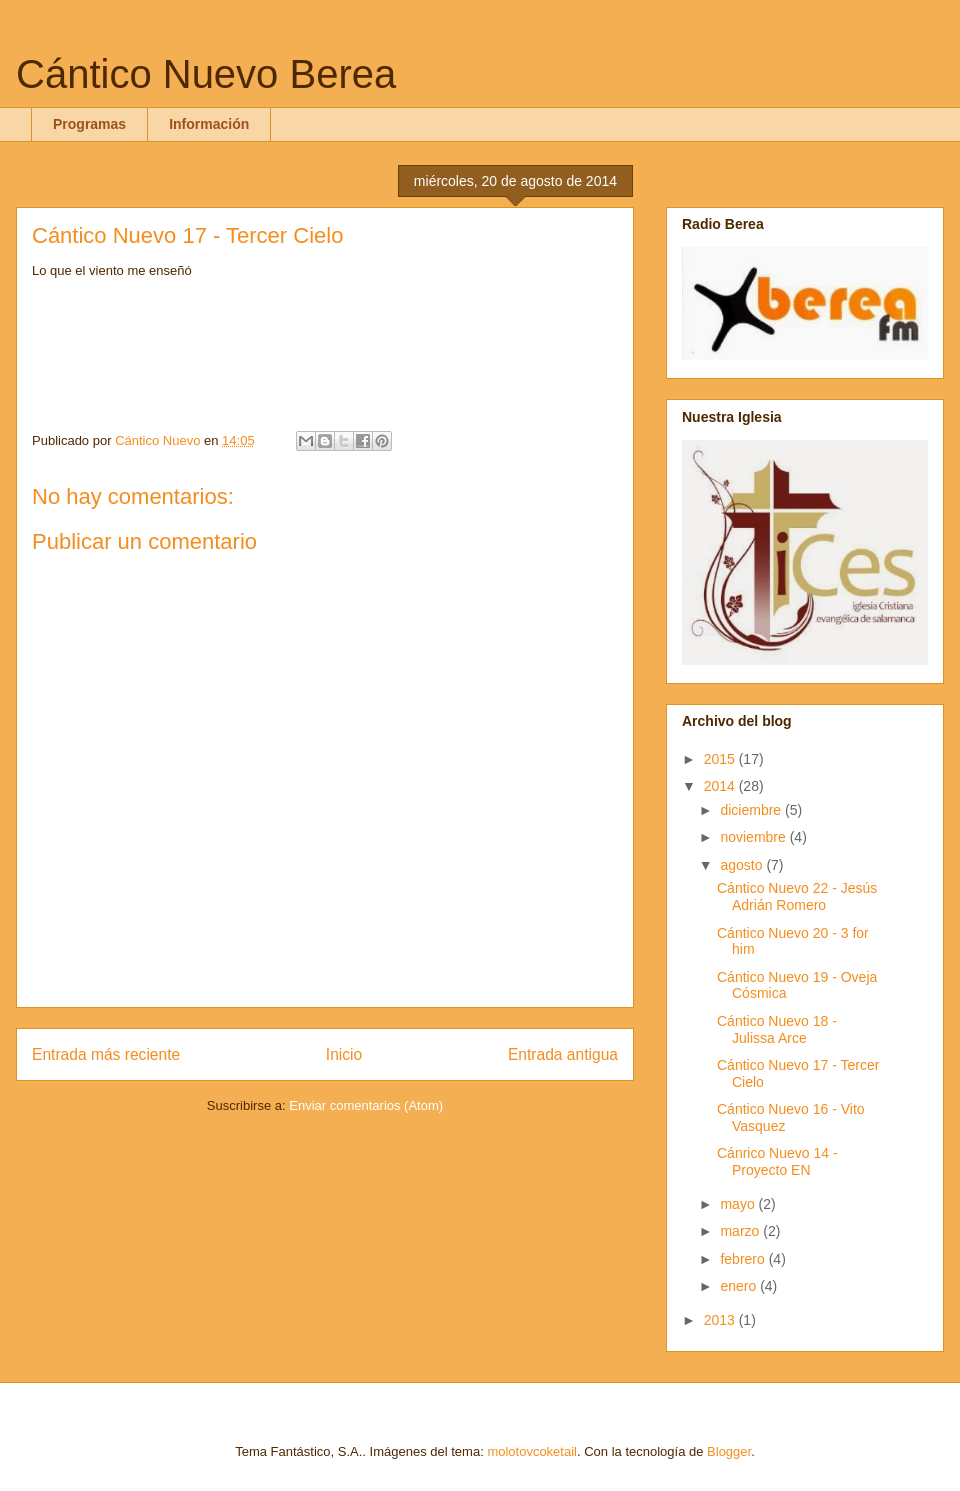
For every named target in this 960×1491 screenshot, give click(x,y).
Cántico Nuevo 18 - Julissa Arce (777, 1029)
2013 (721, 1320)
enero (740, 1286)
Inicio (344, 1054)
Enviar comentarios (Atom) (366, 1105)
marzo (741, 1231)
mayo (739, 1204)
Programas (89, 124)
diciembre (752, 810)
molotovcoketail (532, 1451)
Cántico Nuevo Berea (206, 74)
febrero (744, 1259)
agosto (743, 865)
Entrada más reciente (106, 1054)
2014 (721, 786)
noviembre (754, 837)
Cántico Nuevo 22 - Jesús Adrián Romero (797, 896)
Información (209, 124)
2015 (721, 759)
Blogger (729, 1451)
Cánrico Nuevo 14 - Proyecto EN (777, 1161)
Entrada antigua (563, 1054)
